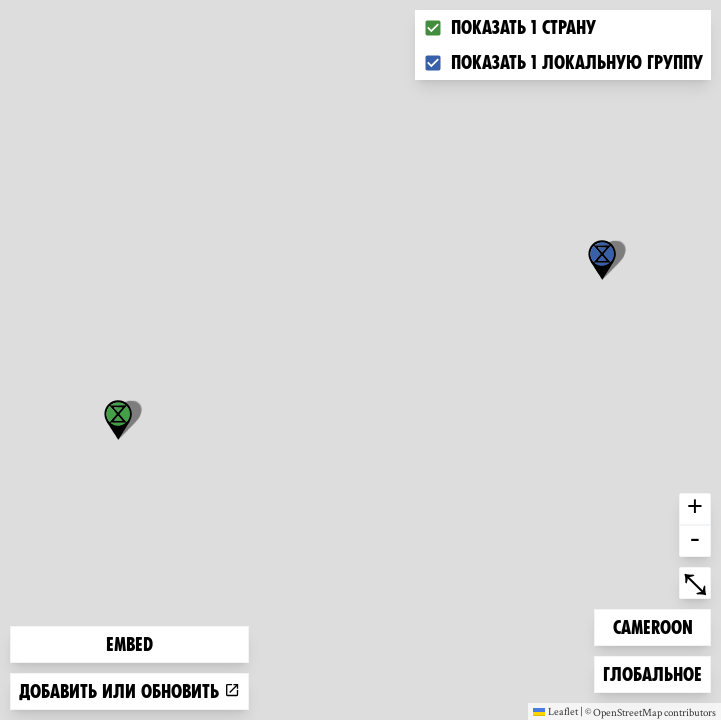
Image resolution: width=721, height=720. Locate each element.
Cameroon (652, 625)
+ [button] (695, 509)
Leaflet (555, 711)
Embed (129, 644)
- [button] (695, 541)
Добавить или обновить (129, 691)
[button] (602, 260)
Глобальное (652, 672)
